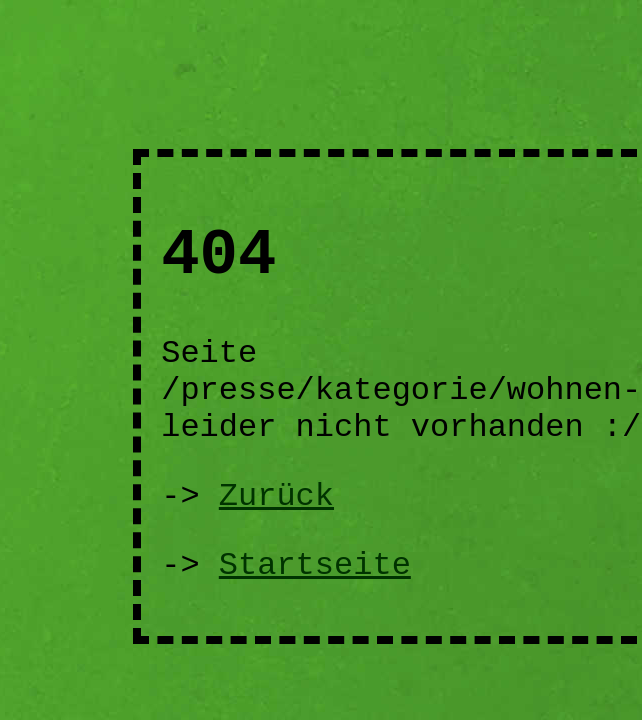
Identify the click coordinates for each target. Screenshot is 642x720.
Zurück (276, 496)
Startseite (315, 565)
